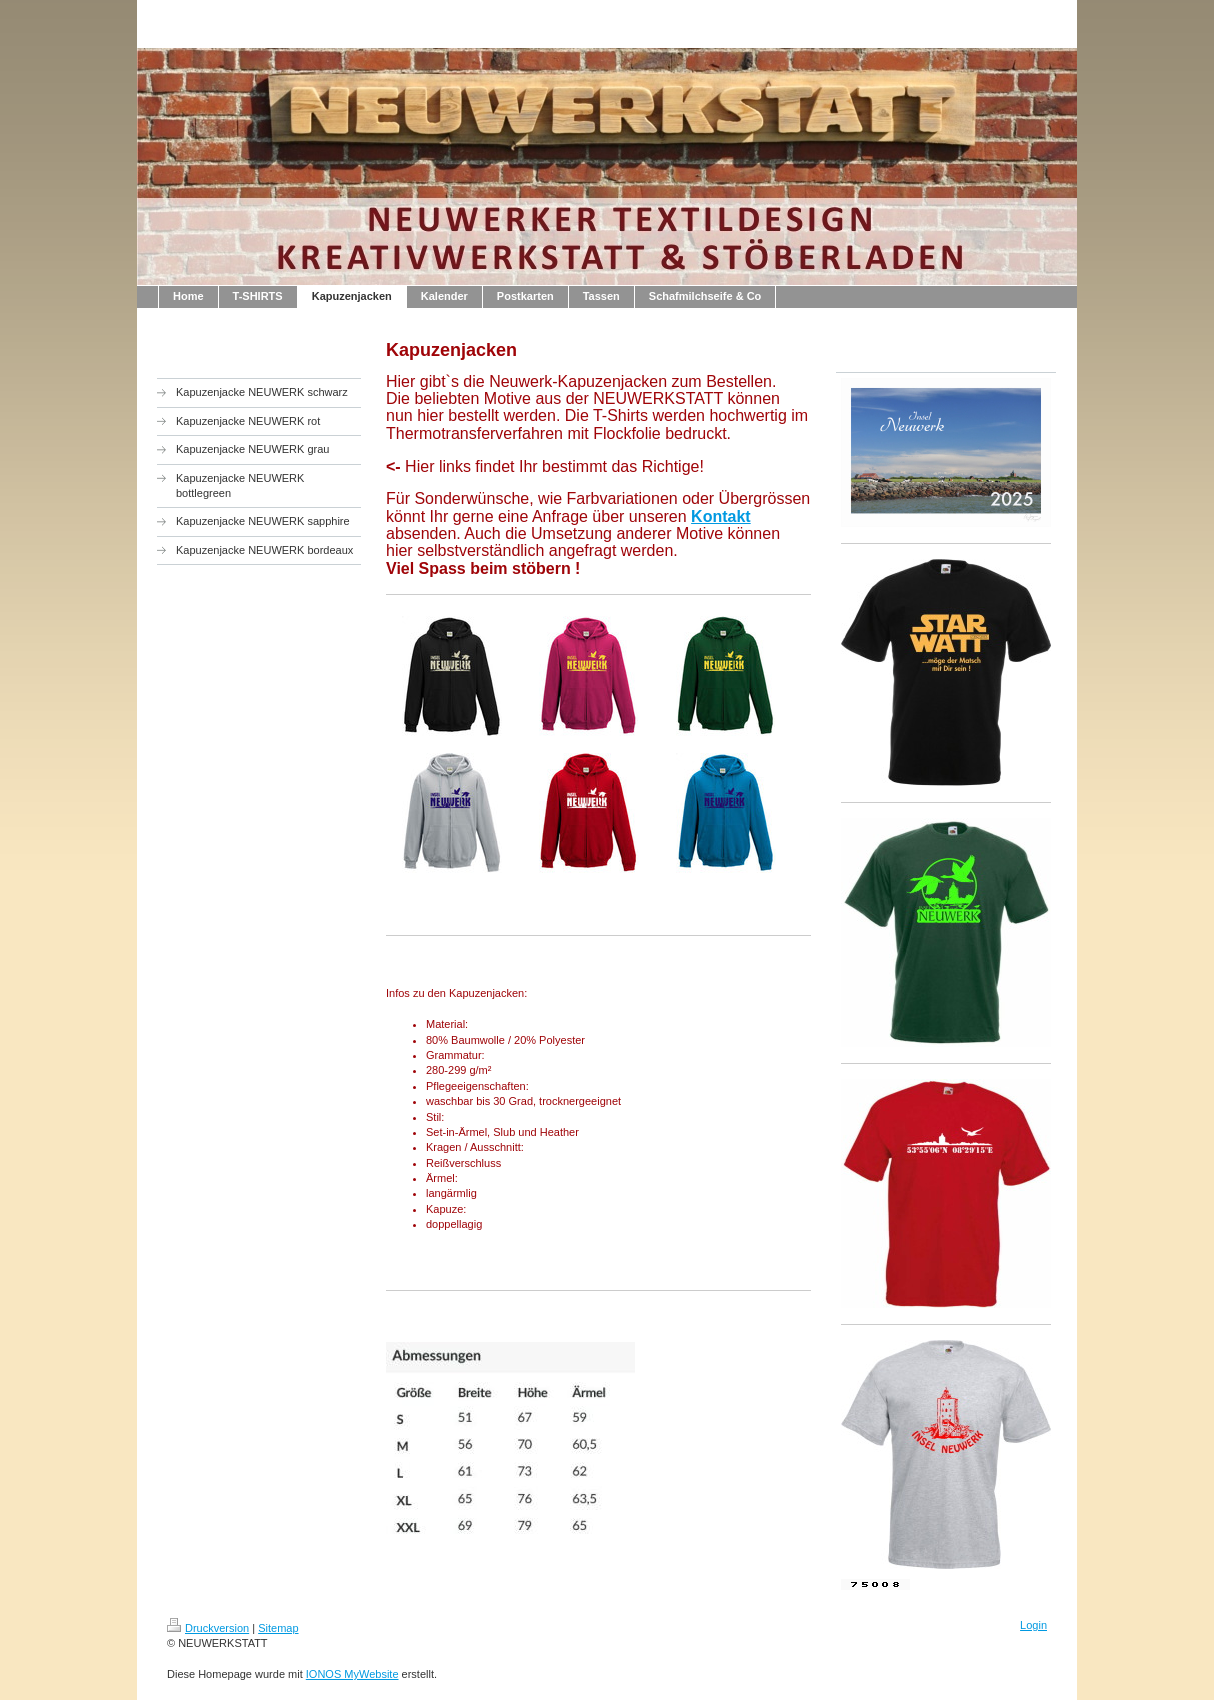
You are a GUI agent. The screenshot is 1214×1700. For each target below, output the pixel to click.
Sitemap (278, 1628)
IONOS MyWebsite (352, 1674)
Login (1033, 1625)
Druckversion (208, 1628)
